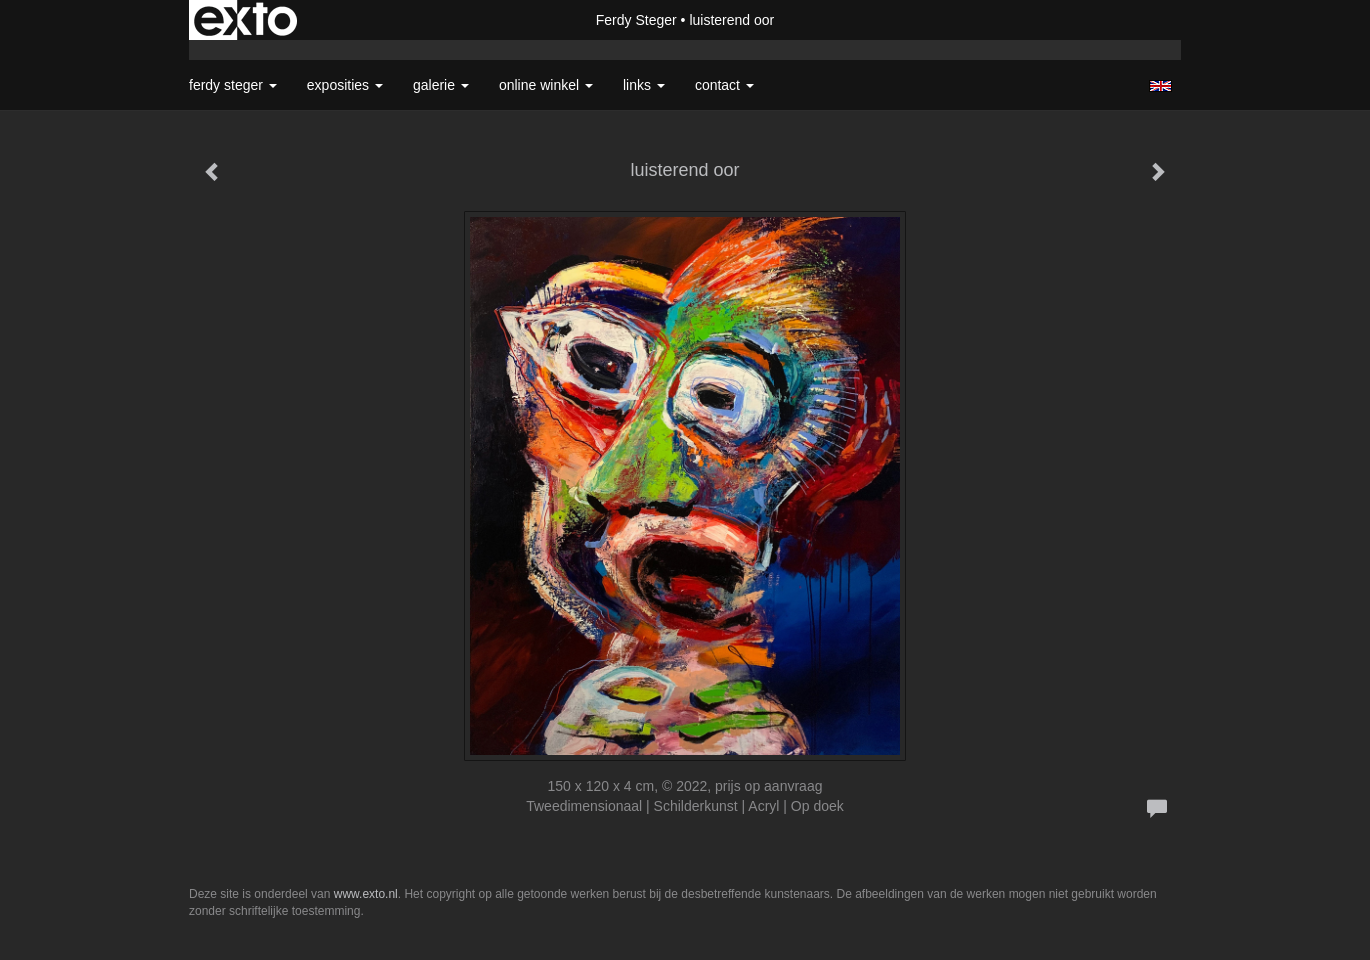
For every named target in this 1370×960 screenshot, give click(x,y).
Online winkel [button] (546, 85)
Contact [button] (724, 85)
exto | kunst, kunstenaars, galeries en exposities (245, 20)
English (1160, 86)
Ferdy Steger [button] (233, 85)
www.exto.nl (366, 894)
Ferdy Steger (636, 20)
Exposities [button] (345, 85)
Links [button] (644, 85)
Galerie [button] (441, 85)
